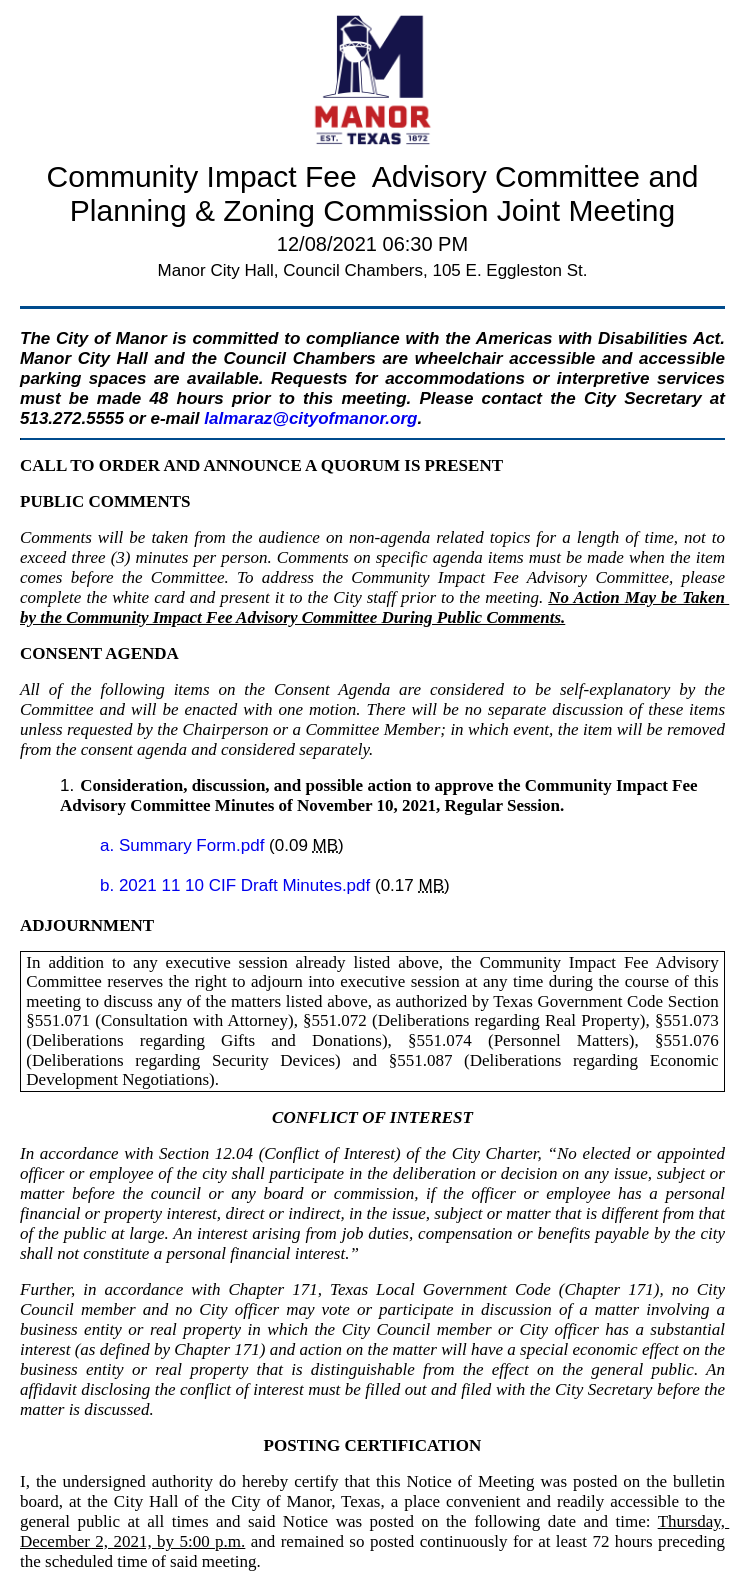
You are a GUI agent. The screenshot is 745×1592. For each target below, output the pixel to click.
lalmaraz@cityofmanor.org (310, 418)
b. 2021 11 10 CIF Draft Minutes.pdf (237, 885)
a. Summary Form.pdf (184, 845)
